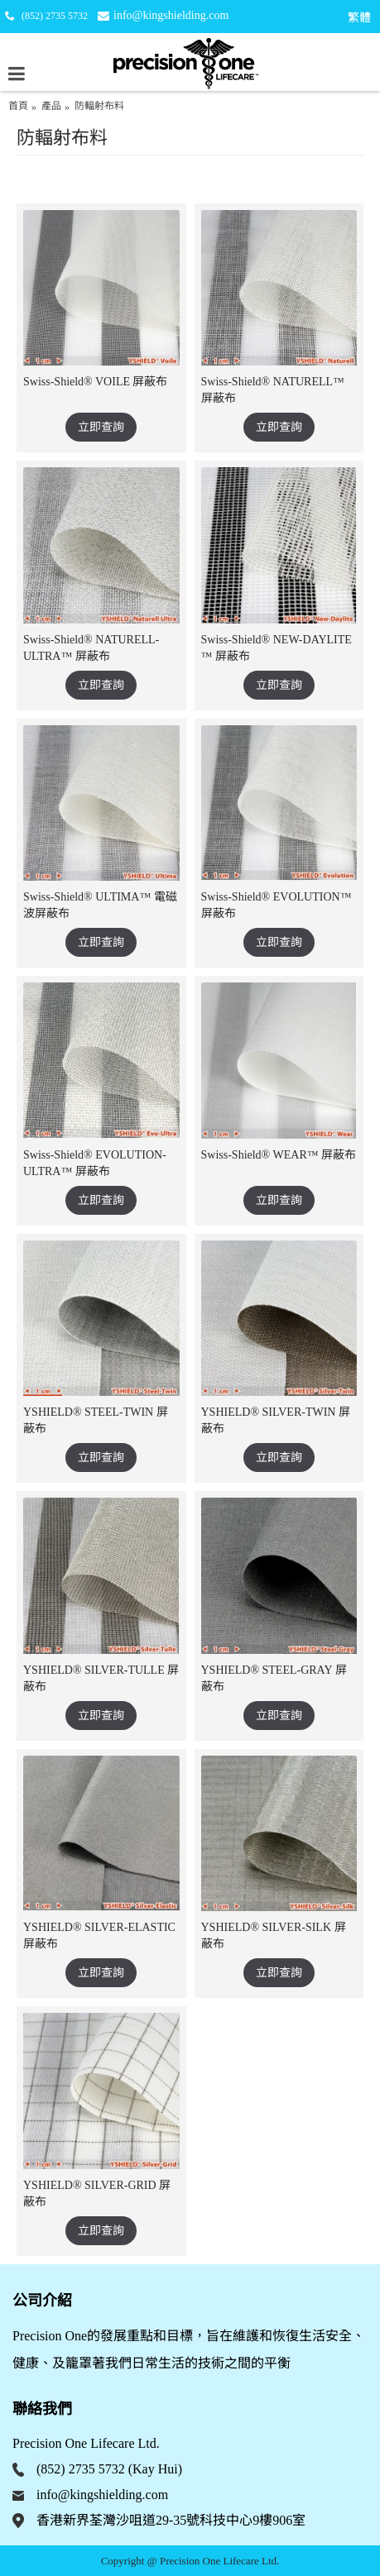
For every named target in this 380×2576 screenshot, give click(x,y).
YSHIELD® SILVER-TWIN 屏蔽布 (275, 1420)
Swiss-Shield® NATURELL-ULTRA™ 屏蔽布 (91, 647)
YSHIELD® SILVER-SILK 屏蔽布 (273, 1935)
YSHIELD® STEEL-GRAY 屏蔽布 (274, 1678)
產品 (51, 106)
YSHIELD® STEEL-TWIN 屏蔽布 (95, 1420)
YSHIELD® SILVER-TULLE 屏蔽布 (101, 1678)
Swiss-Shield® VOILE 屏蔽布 (95, 381)
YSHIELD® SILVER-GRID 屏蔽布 (97, 2193)
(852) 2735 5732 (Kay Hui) (109, 2469)
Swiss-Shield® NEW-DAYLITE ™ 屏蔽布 (276, 647)
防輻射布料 (99, 106)
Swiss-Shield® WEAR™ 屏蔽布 (278, 1155)
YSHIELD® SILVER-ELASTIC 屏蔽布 (99, 1935)
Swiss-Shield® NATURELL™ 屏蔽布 (272, 389)
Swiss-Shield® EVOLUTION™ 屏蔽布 (276, 905)
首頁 (18, 106)
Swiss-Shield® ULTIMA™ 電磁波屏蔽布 (100, 905)
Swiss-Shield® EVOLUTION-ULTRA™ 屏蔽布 (94, 1163)
